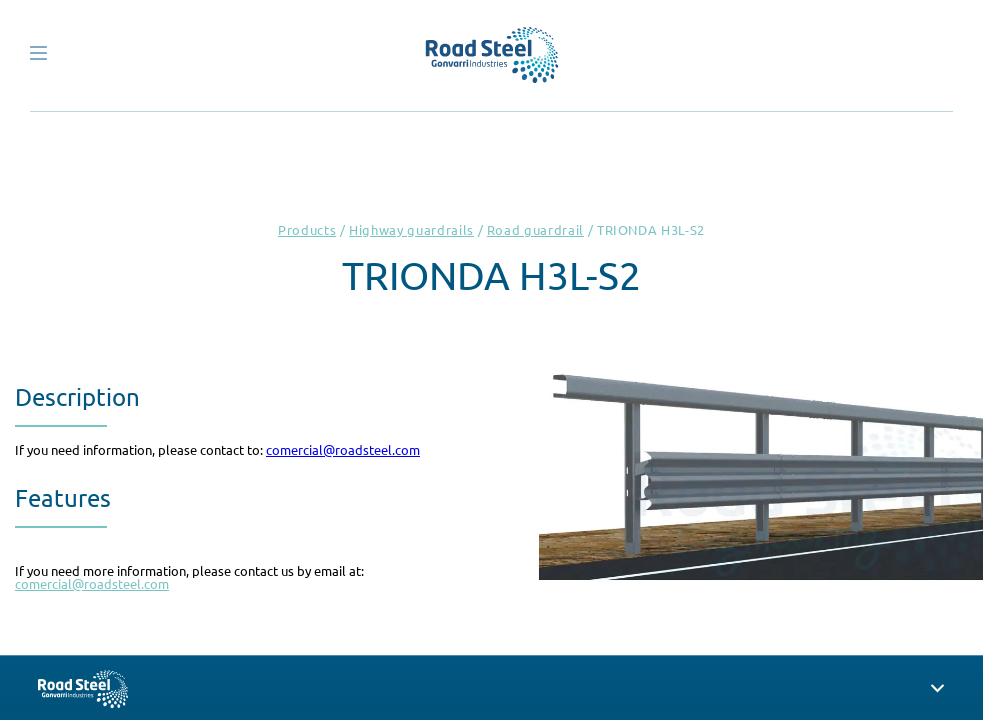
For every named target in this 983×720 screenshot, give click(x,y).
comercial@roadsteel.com (343, 449)
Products (307, 229)
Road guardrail (535, 229)
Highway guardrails (411, 229)
